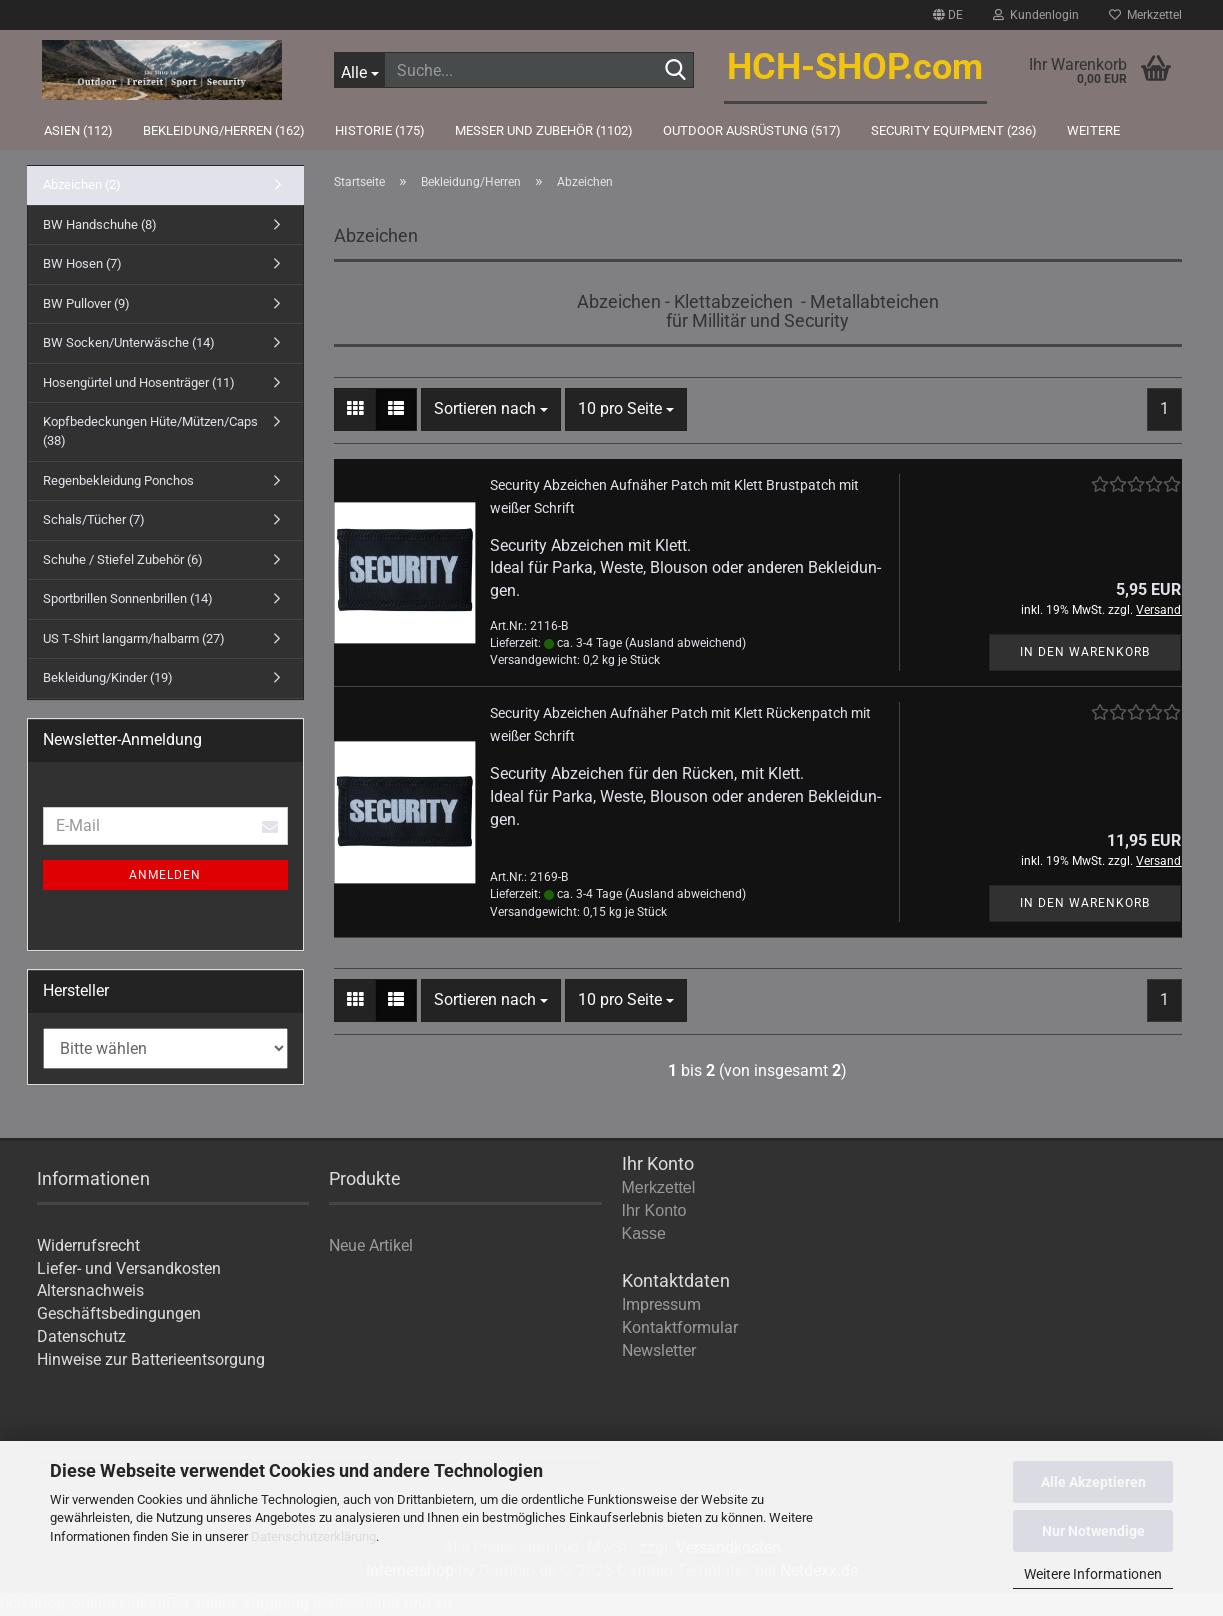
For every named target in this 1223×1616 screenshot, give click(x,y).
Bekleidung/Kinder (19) (108, 677)
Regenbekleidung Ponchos (118, 480)
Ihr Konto (654, 1210)
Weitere (1093, 130)
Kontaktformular (680, 1327)
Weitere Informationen (1093, 1574)
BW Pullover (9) (86, 303)
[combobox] (491, 409)
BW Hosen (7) (82, 263)
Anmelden (165, 875)
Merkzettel (1145, 15)
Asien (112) (78, 130)
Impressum (661, 1304)
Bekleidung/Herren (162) (224, 130)
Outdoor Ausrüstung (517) (752, 130)
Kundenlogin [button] (1036, 15)
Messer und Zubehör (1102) (544, 130)
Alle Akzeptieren (1093, 1482)
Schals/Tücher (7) (94, 519)
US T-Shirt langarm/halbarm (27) (134, 638)
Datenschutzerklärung (313, 1536)
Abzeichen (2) (82, 184)
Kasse (644, 1233)
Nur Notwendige (1093, 1531)
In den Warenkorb (1085, 652)
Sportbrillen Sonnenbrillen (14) (128, 598)
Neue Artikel (371, 1245)
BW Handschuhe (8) (100, 224)
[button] (948, 15)
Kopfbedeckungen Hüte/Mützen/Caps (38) (150, 431)
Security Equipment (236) (954, 130)
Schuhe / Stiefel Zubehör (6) (123, 559)
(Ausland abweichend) (685, 643)
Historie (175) (380, 130)
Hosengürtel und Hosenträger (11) (139, 382)
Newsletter (659, 1350)
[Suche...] (359, 70)
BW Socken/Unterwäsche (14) (129, 342)
